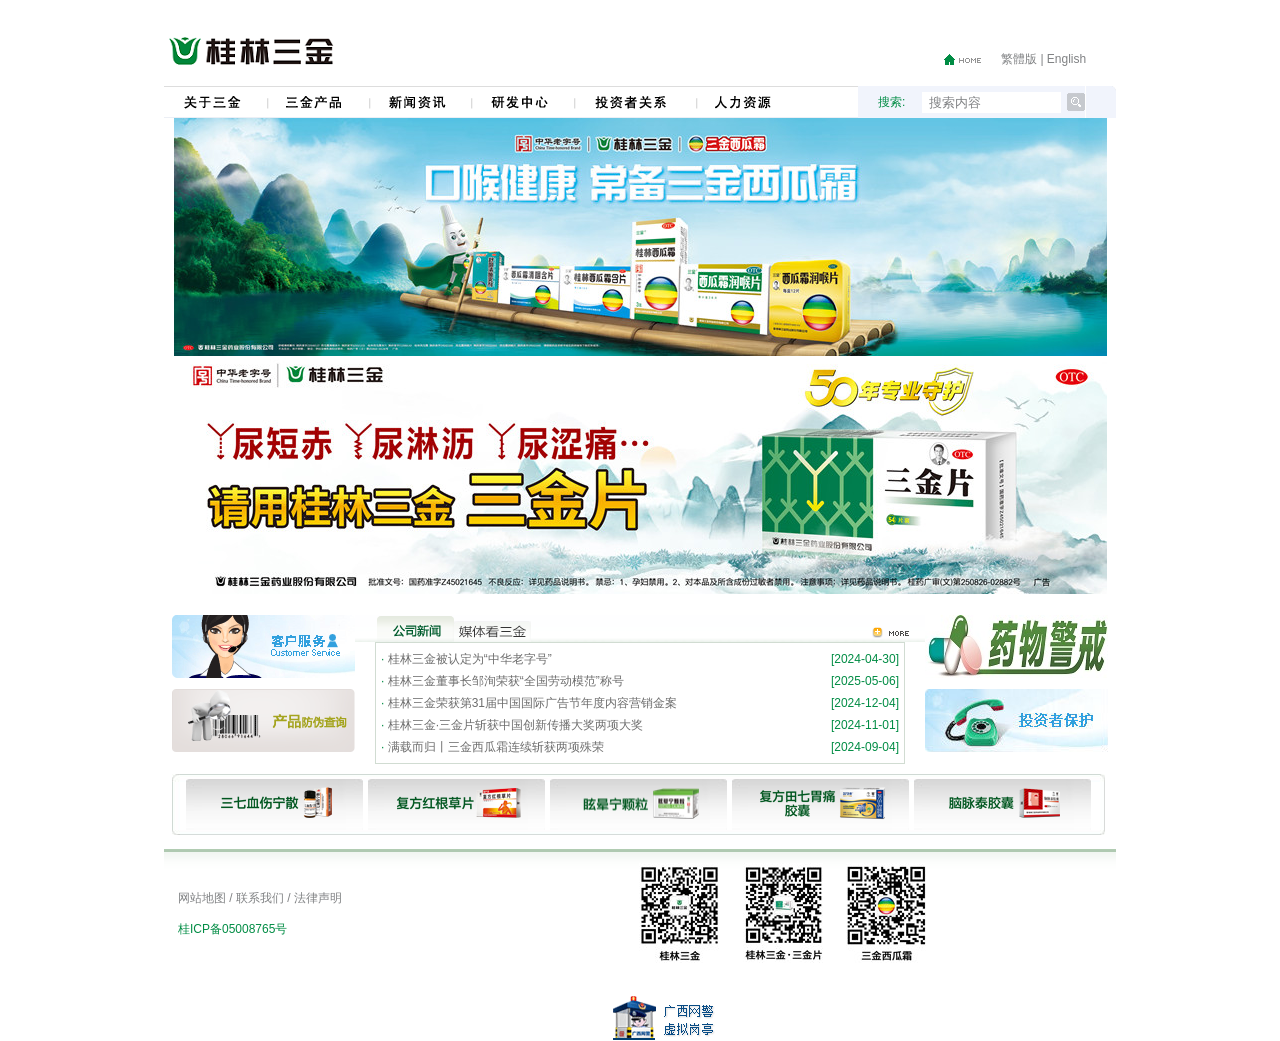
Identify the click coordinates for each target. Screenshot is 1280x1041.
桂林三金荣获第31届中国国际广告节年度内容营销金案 (532, 703)
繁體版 (1019, 59)
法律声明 (318, 898)
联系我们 (260, 898)
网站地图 (202, 898)
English (1066, 59)
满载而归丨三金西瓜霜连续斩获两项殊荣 (496, 747)
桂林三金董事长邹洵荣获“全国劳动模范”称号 (506, 681)
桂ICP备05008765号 (232, 929)
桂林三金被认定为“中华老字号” (470, 659)
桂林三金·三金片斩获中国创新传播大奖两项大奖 (515, 725)
